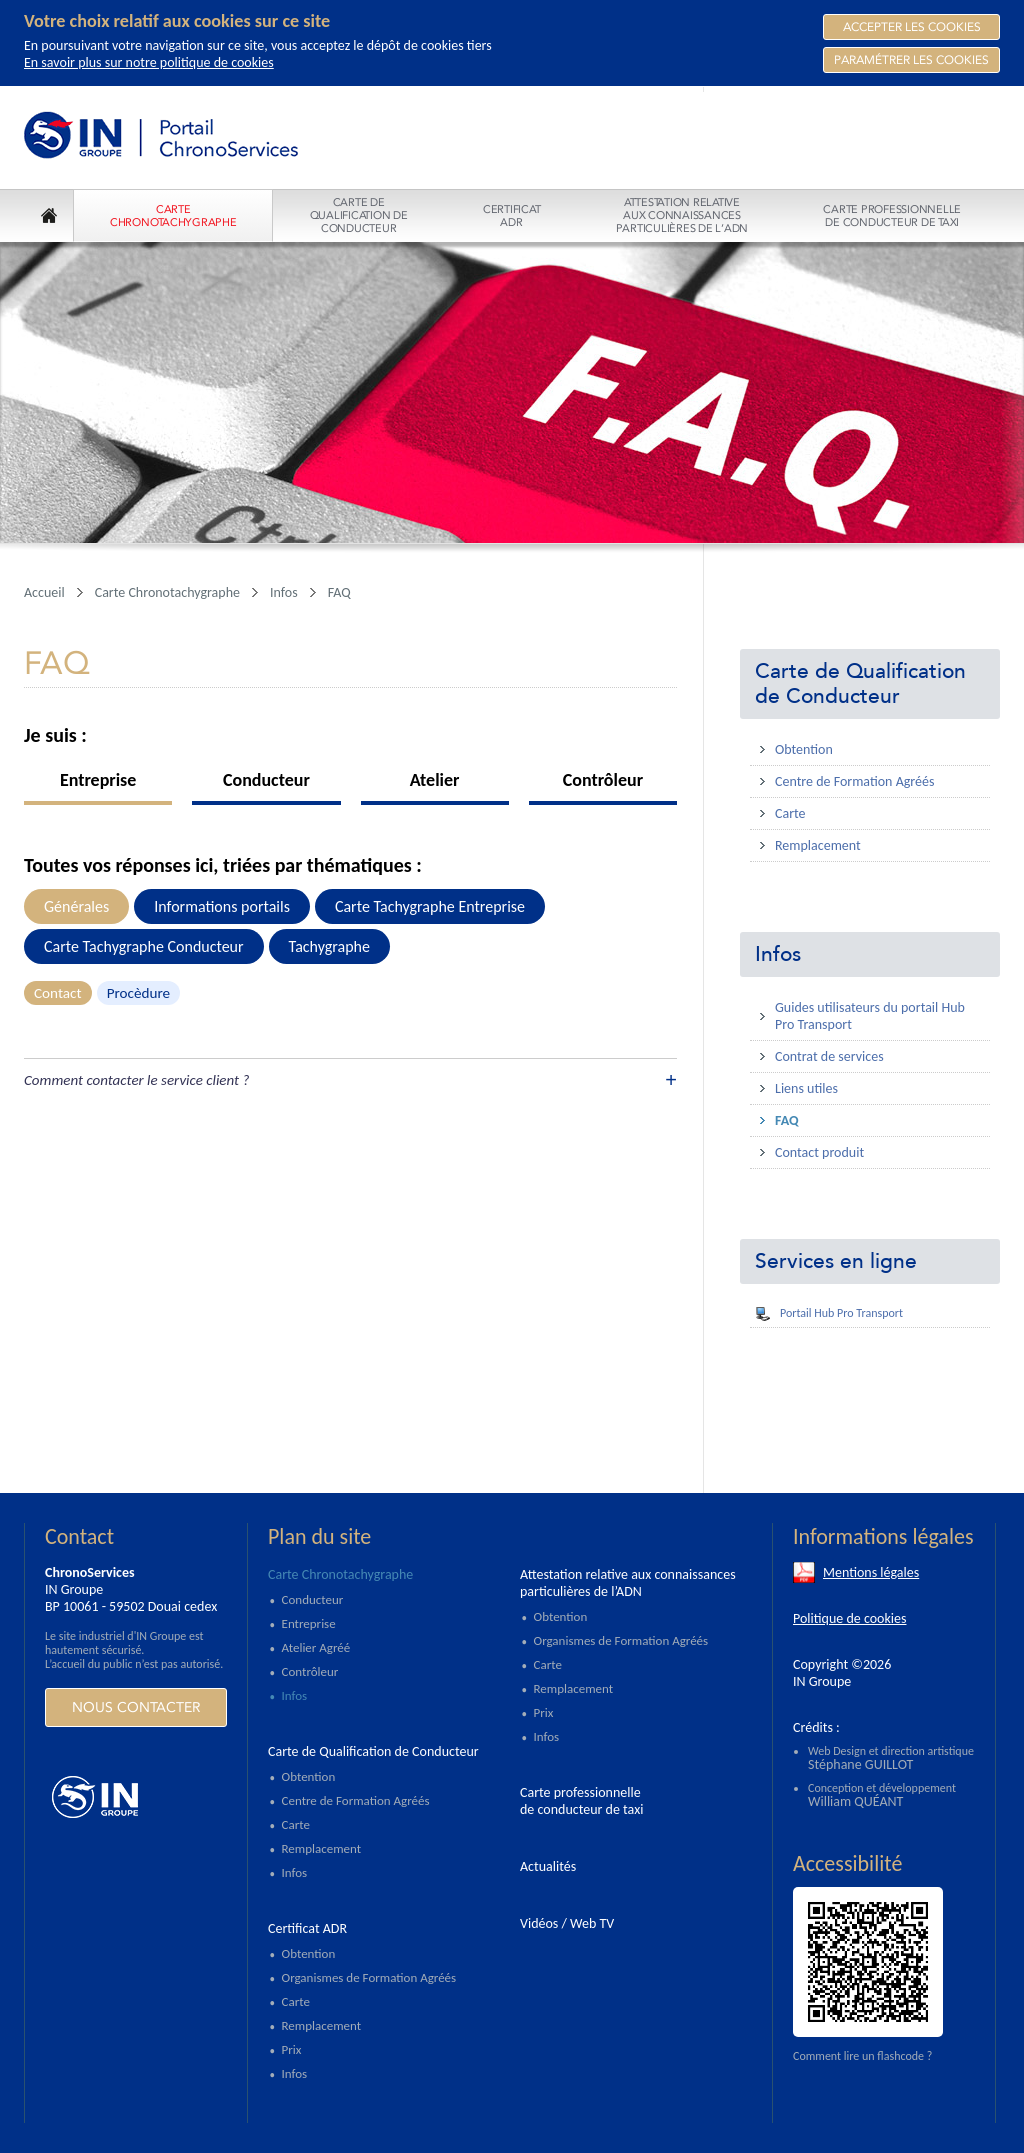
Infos (778, 954)
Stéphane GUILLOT (860, 1764)
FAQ (787, 1120)
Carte (790, 813)
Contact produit (819, 1152)
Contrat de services (829, 1056)
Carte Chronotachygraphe (167, 592)
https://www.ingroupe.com (135, 1797)
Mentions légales (871, 1572)
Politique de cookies (849, 1618)
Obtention (804, 749)
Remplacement (818, 845)
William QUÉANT (855, 1801)
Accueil (44, 592)
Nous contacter (136, 1707)
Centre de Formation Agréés (854, 781)
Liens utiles (806, 1088)
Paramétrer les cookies (911, 60)
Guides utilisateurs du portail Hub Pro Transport (870, 1016)
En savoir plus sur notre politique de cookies (149, 62)
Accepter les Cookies (912, 27)
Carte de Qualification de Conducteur (860, 684)
